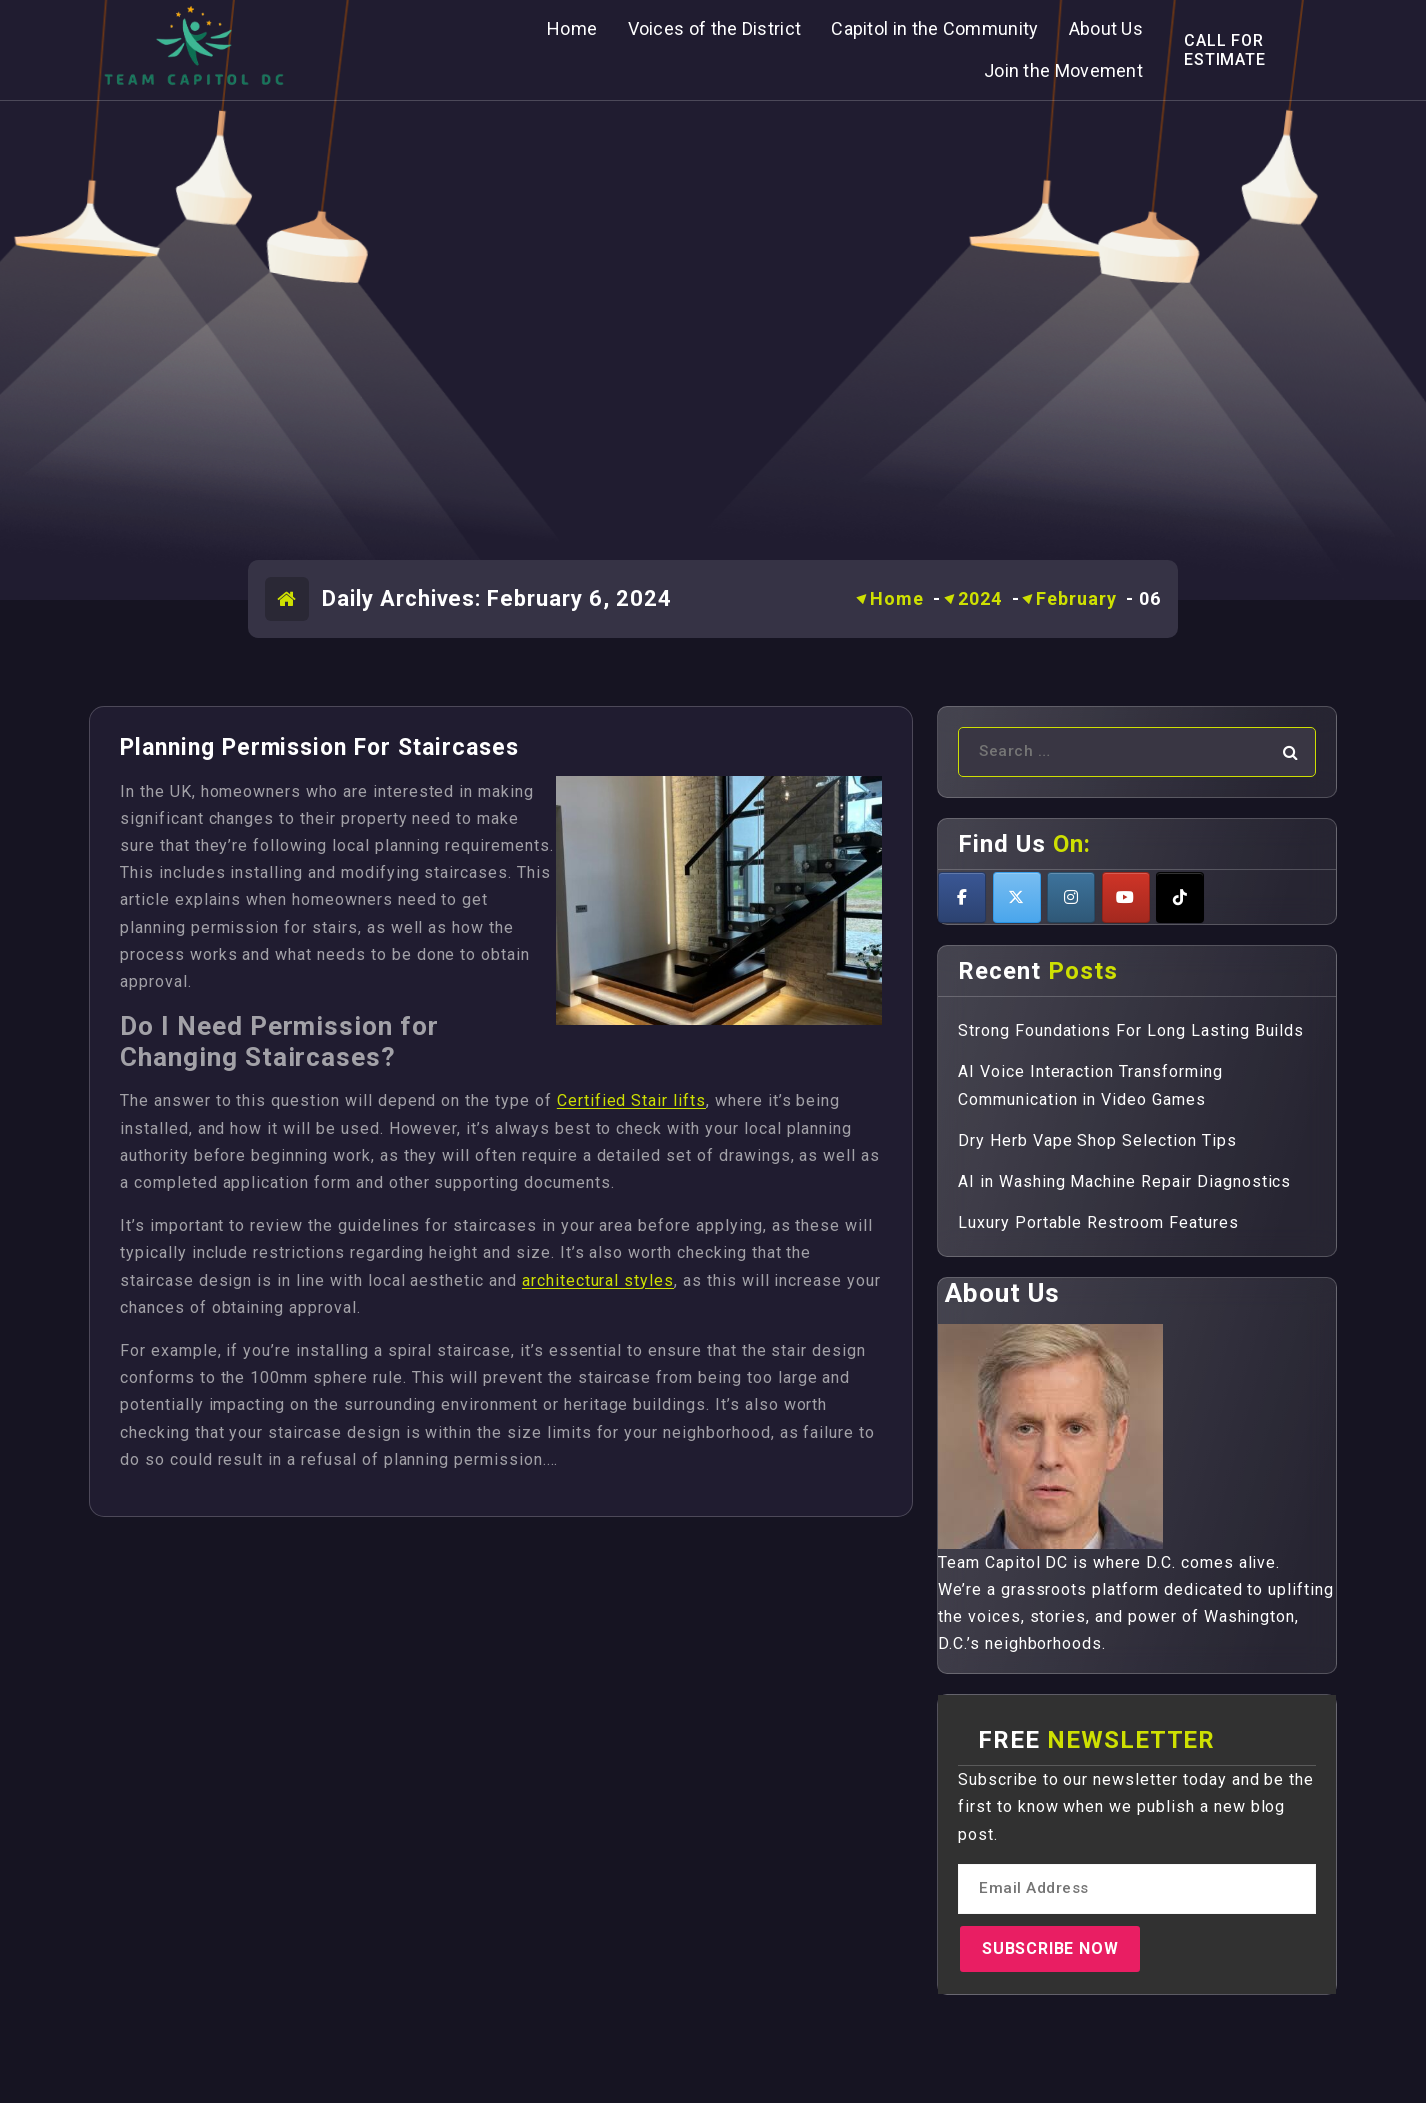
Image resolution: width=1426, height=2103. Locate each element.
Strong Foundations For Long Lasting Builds (1131, 1030)
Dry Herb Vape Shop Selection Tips (1097, 1140)
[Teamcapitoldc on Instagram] (1071, 897)
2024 (980, 598)
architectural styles (598, 1280)
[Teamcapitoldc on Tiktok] (1180, 897)
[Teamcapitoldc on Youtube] (1126, 897)
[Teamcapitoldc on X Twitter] (1017, 897)
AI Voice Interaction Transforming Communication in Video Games (1090, 1085)
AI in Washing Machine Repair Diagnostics (1124, 1181)
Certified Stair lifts (631, 1100)
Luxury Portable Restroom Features (1098, 1222)
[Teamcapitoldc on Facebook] (962, 897)
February (1076, 598)
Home (897, 598)
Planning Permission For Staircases (319, 747)
